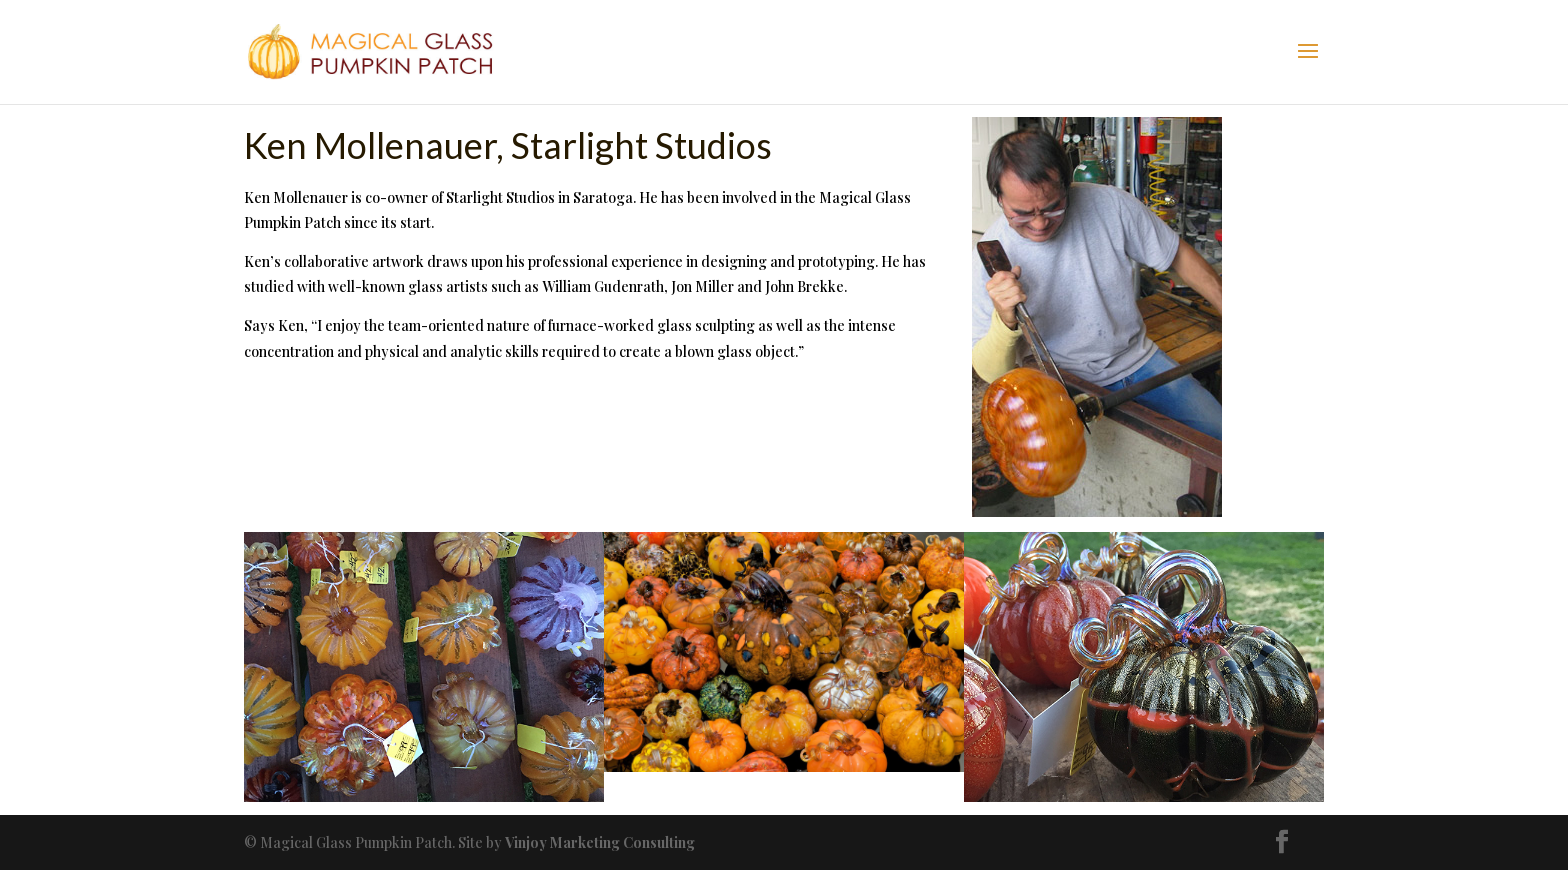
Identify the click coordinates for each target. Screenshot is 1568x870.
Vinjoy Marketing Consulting (600, 842)
